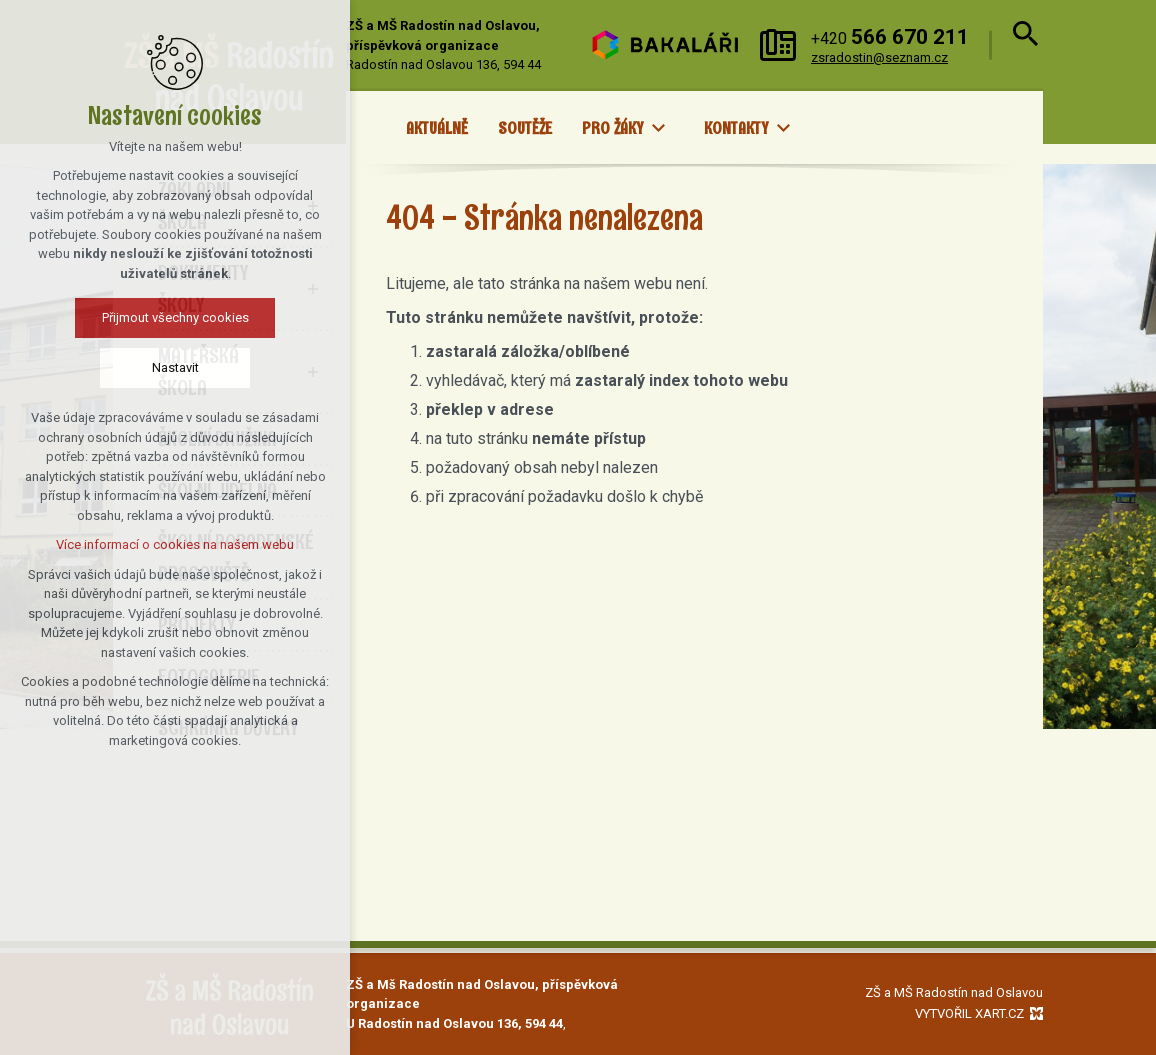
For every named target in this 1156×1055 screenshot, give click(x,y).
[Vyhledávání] (1022, 45)
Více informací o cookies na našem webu (162, 544)
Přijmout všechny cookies (161, 317)
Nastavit (161, 367)
